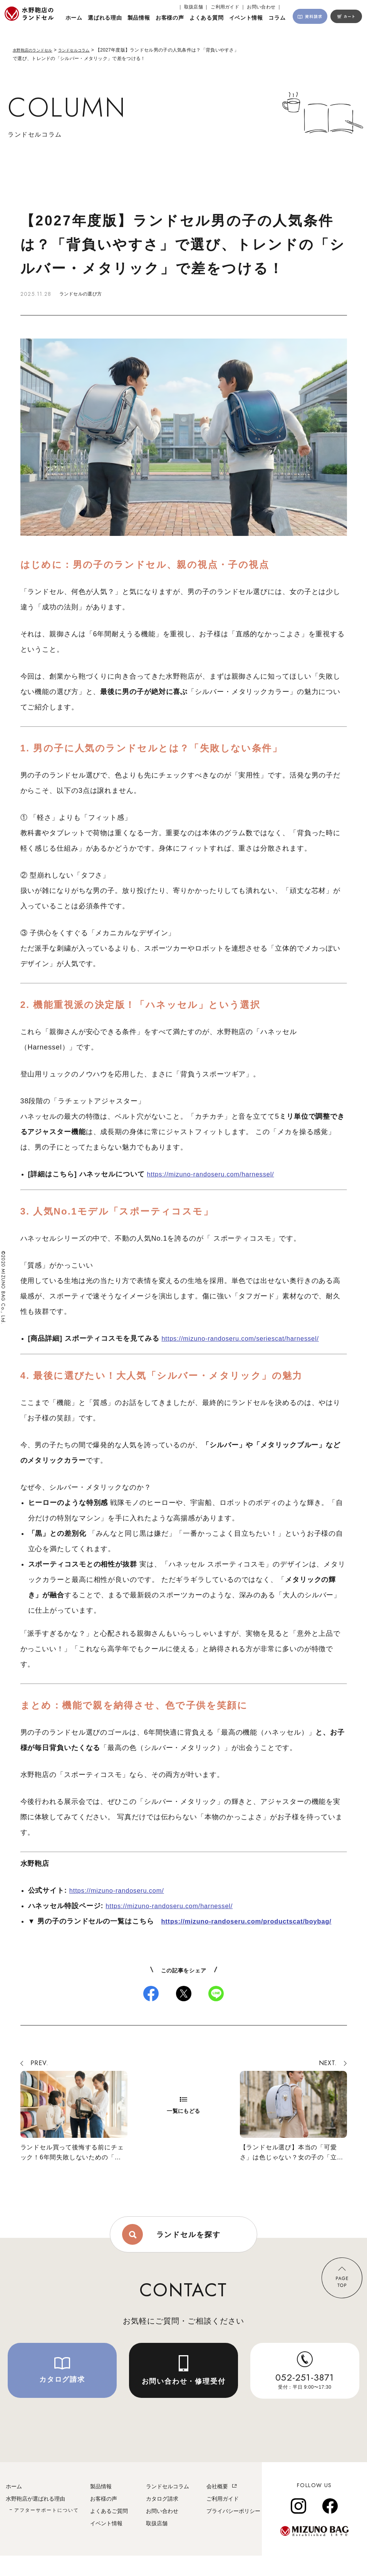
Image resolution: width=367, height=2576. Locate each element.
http (168, 1921)
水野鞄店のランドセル (36, 50)
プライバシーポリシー (233, 2531)
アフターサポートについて (46, 2530)
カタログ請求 (162, 2519)
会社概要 (217, 2507)
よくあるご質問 (109, 2531)
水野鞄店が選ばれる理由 (35, 2519)
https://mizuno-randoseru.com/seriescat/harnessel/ (247, 1338)
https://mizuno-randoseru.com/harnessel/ (216, 1174)
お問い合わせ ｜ (264, 7)
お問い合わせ (162, 2531)
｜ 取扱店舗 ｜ (193, 7)
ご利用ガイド (222, 2519)
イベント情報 (106, 2544)
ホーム (14, 2507)
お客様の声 (103, 2519)
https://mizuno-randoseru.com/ (121, 1890)
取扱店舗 (157, 2544)
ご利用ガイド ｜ (228, 7)
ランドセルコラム (85, 50)
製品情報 (101, 2507)
